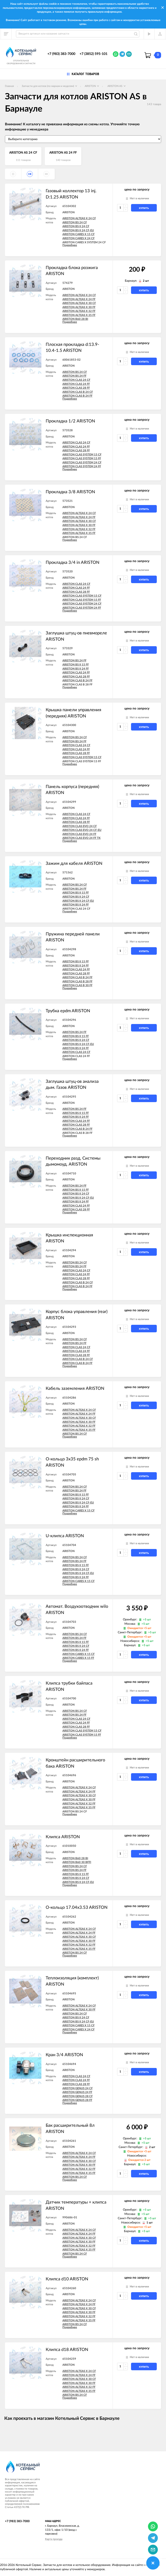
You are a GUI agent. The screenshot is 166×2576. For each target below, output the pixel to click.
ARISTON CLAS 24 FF (76, 384)
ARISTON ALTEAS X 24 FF (78, 299)
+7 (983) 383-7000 (61, 54)
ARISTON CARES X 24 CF (78, 238)
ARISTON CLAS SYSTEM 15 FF (81, 458)
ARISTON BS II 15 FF (75, 664)
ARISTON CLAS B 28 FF (77, 684)
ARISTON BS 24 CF (74, 222)
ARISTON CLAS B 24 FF (77, 396)
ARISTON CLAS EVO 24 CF (79, 826)
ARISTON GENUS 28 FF (77, 2100)
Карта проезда (53, 2539)
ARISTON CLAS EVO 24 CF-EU (81, 830)
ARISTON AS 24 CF (23, 152)
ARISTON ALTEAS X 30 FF (78, 307)
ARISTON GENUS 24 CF (77, 2088)
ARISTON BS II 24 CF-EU (78, 230)
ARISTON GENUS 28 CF (77, 2096)
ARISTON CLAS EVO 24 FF (79, 834)
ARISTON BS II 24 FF (75, 668)
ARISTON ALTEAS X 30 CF (79, 303)
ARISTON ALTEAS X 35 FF (78, 315)
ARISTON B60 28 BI (75, 319)
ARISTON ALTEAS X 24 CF (79, 218)
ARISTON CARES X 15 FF (78, 1658)
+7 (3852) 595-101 (93, 54)
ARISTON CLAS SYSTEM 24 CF (81, 462)
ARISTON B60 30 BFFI (76, 1862)
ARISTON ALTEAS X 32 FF (78, 311)
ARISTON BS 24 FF (74, 376)
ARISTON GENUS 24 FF (77, 2092)
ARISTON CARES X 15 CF (78, 234)
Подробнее (69, 245)
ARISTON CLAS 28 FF (76, 388)
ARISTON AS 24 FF (63, 152)
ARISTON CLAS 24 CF (76, 380)
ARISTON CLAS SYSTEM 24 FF (81, 466)
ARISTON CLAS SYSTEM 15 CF (81, 454)
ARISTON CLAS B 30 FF (77, 985)
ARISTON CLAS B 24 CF (77, 392)
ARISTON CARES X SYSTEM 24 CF (84, 242)
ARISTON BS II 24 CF (75, 226)
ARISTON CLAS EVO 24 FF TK (81, 838)
